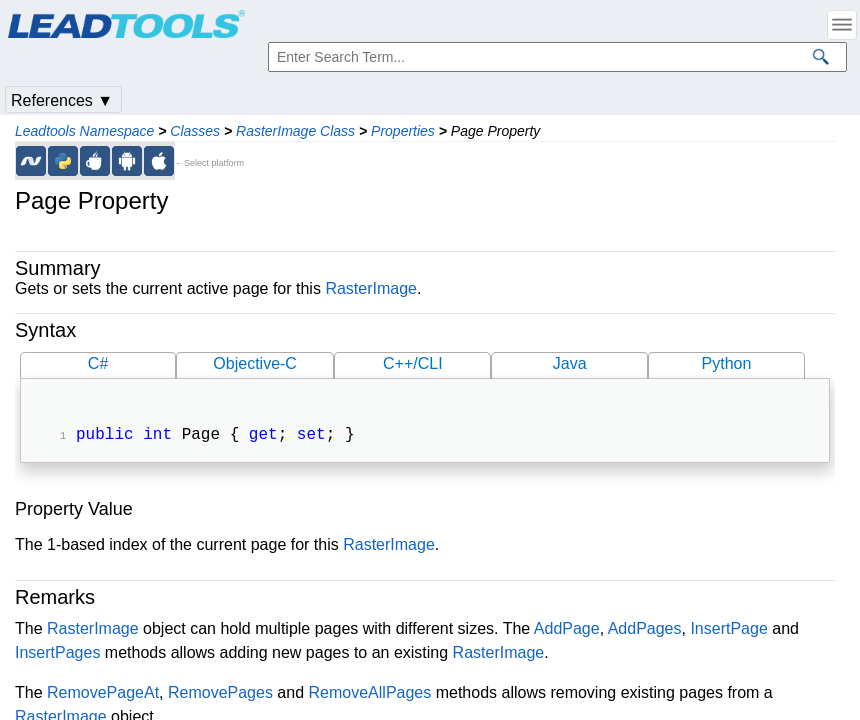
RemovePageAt (103, 694)
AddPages (645, 630)
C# (98, 363)
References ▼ (62, 100)
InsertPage (728, 630)
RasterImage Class (295, 131)
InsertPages (57, 654)
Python (727, 363)
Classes (195, 131)
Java (570, 363)
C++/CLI (413, 363)
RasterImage (371, 288)
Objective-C (255, 363)
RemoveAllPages (370, 694)
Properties (403, 131)
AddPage (567, 630)
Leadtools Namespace (84, 131)
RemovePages (220, 694)
